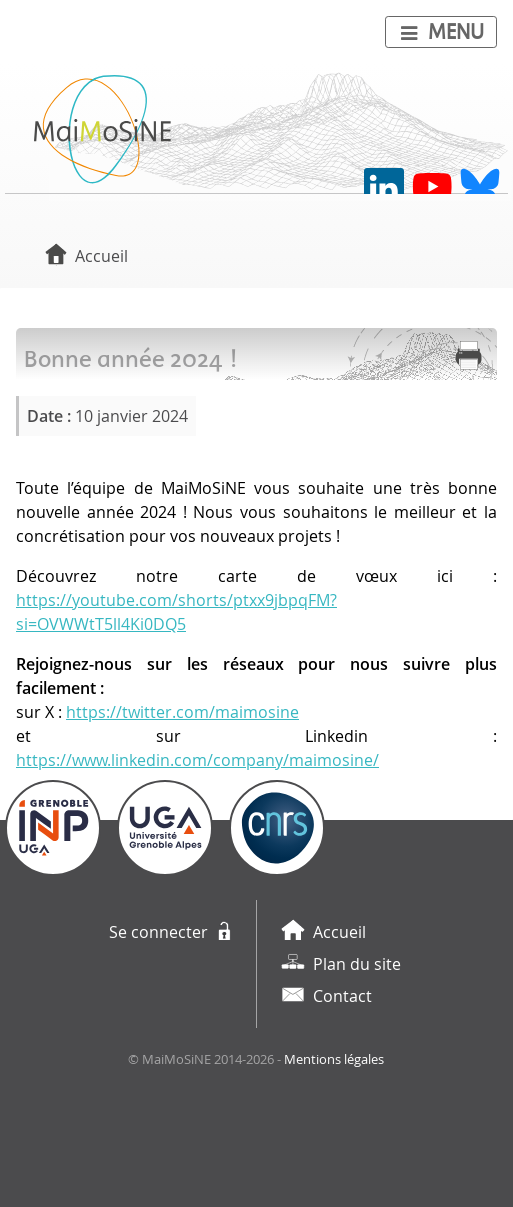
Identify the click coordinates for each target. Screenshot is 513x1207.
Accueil (101, 256)
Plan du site (357, 964)
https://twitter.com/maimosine (182, 712)
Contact (342, 996)
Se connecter (158, 932)
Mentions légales (334, 1059)
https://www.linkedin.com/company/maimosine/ (197, 760)
